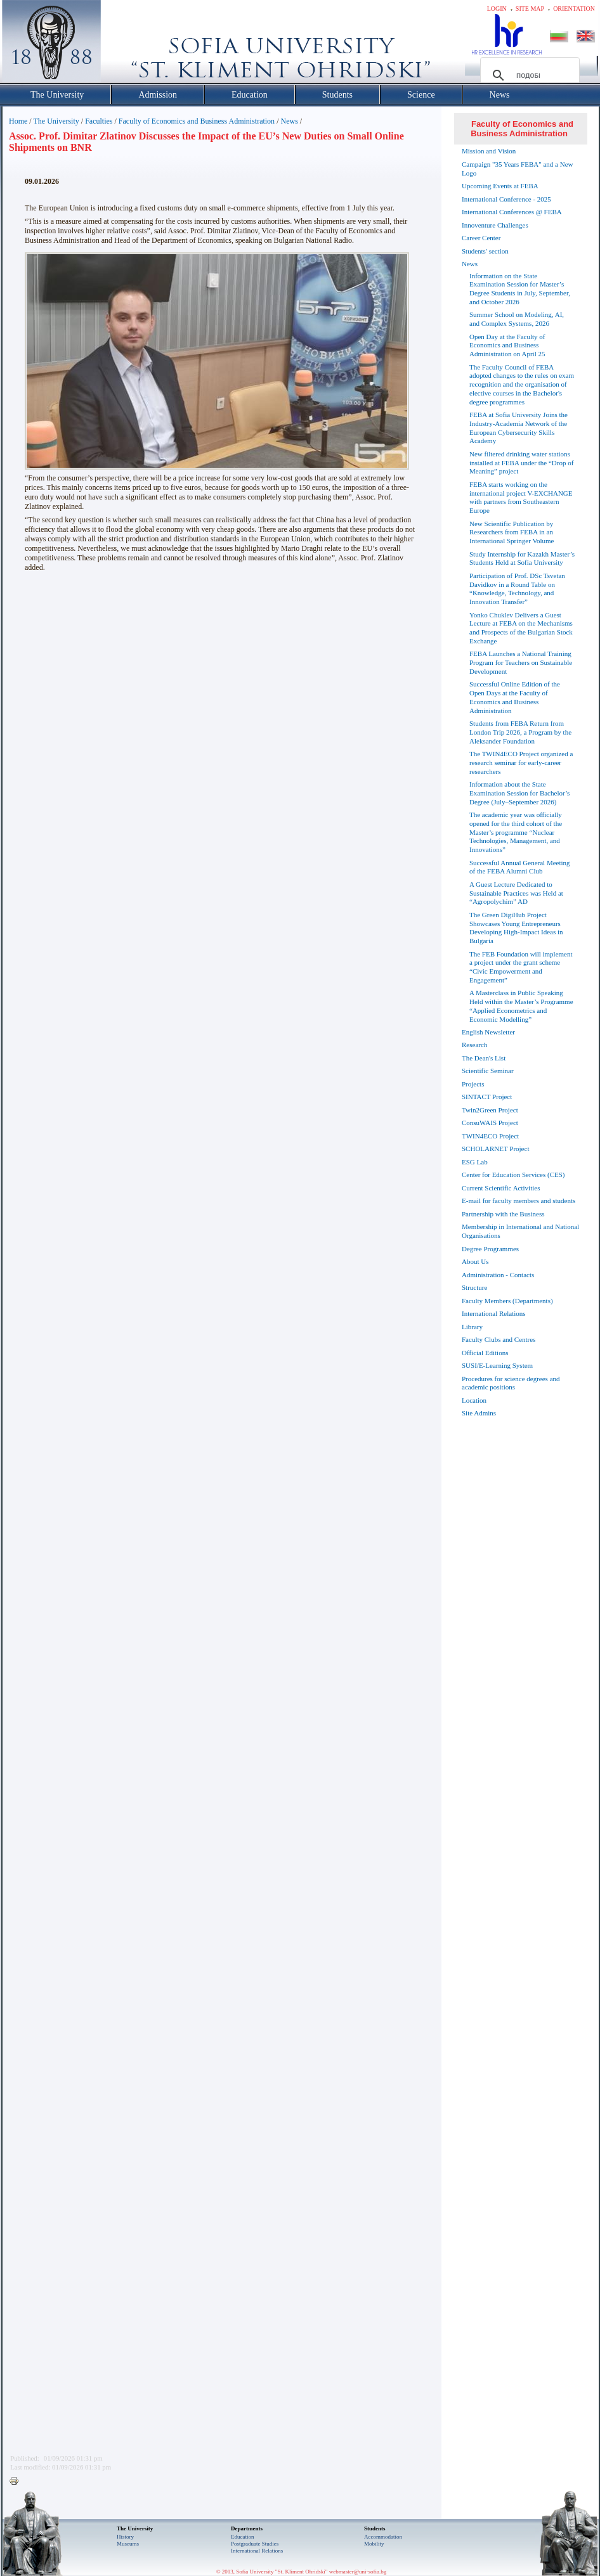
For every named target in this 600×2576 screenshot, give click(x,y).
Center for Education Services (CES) (513, 1174)
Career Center (481, 238)
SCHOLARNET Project (495, 1148)
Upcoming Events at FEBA (500, 186)
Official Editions (485, 1352)
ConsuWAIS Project (490, 1122)
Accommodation (383, 2537)
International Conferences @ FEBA (512, 212)
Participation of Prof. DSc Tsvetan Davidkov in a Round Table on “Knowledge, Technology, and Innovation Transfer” (517, 588)
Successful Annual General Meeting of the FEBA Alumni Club (519, 867)
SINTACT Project (487, 1096)
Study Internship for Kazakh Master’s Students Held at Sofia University (522, 558)
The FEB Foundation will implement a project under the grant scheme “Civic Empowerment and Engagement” (521, 967)
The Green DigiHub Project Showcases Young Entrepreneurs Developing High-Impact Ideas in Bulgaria (516, 927)
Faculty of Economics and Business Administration (197, 121)
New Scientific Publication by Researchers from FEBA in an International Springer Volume (511, 532)
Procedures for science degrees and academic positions (511, 1383)
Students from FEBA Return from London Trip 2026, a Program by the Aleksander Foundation (520, 732)
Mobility (374, 2544)
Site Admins (479, 1413)
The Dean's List (483, 1058)
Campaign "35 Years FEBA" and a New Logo (517, 168)
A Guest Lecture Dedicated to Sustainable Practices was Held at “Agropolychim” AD (516, 893)
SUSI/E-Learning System (497, 1365)
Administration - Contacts (498, 1274)
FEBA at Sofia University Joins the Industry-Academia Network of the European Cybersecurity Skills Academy (518, 427)
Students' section (485, 251)
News (288, 121)
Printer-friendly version (17, 2481)
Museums (128, 2544)
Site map (530, 8)
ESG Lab (475, 1162)
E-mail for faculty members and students (518, 1200)
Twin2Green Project (490, 1110)
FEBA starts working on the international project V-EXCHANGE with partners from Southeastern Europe (521, 497)
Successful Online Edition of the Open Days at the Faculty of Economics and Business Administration (514, 697)
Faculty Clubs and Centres (498, 1339)
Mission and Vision (489, 151)
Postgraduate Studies (254, 2544)
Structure (474, 1287)
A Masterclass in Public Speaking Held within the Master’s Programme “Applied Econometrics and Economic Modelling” (521, 1005)
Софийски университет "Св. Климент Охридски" (123, 44)
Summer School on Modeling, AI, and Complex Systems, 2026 (516, 319)
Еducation (242, 2537)
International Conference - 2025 (506, 199)
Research (474, 1044)
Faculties (98, 121)
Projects (473, 1084)
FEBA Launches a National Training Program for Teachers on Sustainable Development (520, 662)
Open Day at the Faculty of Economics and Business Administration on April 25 (507, 345)
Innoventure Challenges (495, 225)
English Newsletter (488, 1032)
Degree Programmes (490, 1249)
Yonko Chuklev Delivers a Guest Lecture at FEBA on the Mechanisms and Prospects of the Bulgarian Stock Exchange (521, 628)
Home (18, 121)
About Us (475, 1261)
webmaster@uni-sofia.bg (358, 2571)
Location (474, 1400)
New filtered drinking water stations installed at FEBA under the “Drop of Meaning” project (521, 462)
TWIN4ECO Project (490, 1136)
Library (472, 1326)
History (125, 2537)
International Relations (494, 1313)
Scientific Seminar (488, 1070)
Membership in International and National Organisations (520, 1231)
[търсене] (528, 75)
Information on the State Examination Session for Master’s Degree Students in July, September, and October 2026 (519, 289)
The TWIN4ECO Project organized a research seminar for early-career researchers (521, 762)
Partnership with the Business (503, 1214)
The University (56, 121)
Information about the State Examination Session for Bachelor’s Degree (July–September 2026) (519, 793)
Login (497, 8)
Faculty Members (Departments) (507, 1300)
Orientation (574, 8)
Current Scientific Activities (501, 1188)
